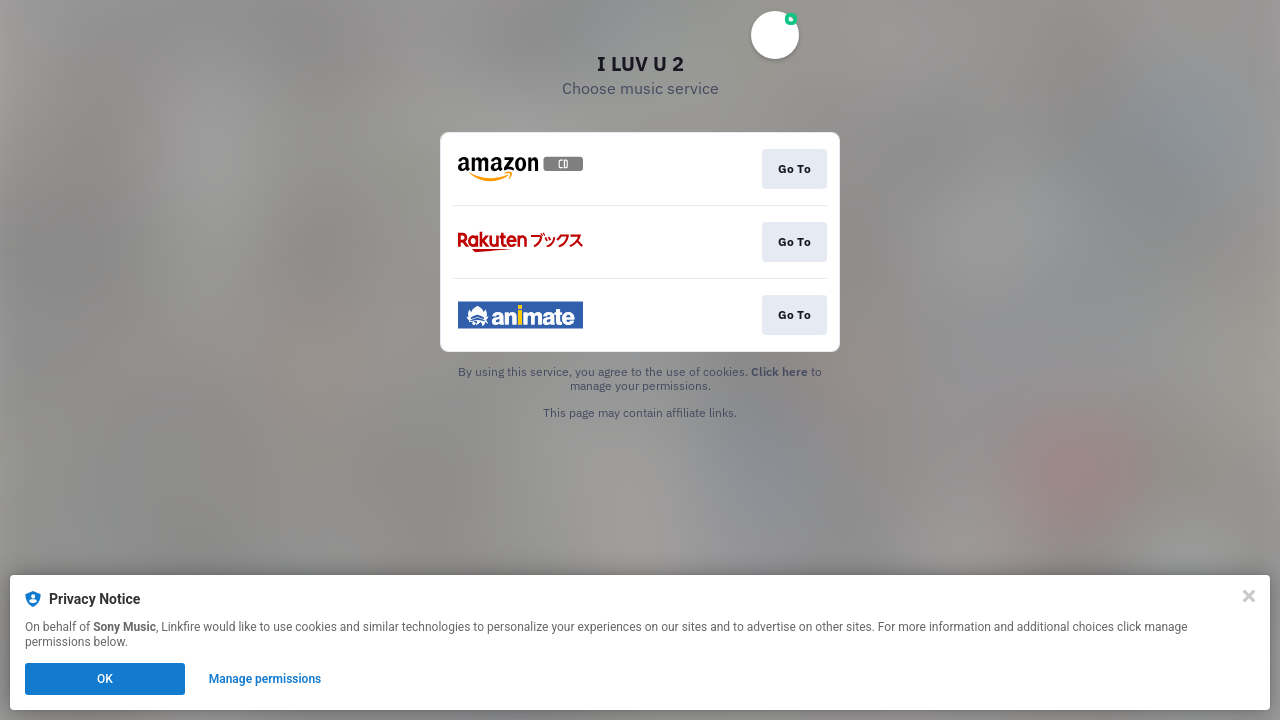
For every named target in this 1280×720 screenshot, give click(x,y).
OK (105, 679)
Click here (779, 371)
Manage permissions (265, 679)
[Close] (1249, 596)
